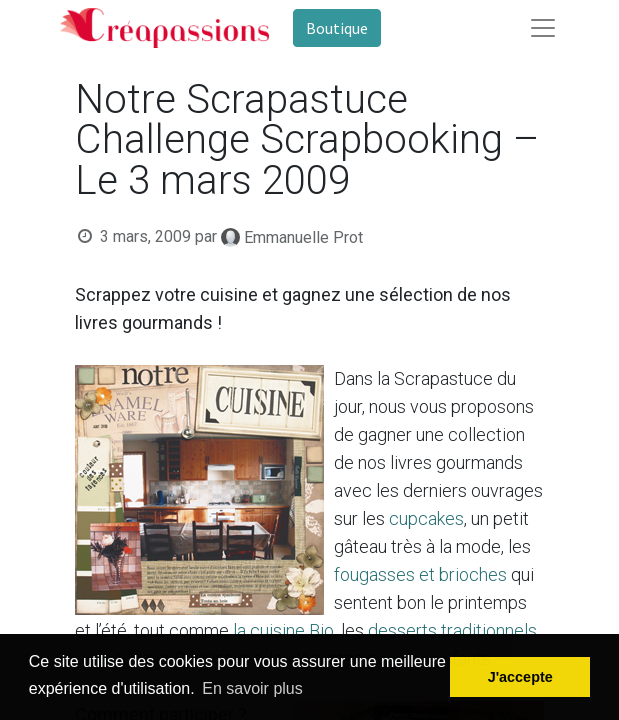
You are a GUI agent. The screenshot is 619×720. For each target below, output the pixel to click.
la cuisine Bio (283, 630)
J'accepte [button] (520, 677)
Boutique (337, 28)
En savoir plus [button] (252, 688)
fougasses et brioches (420, 574)
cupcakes (426, 518)
